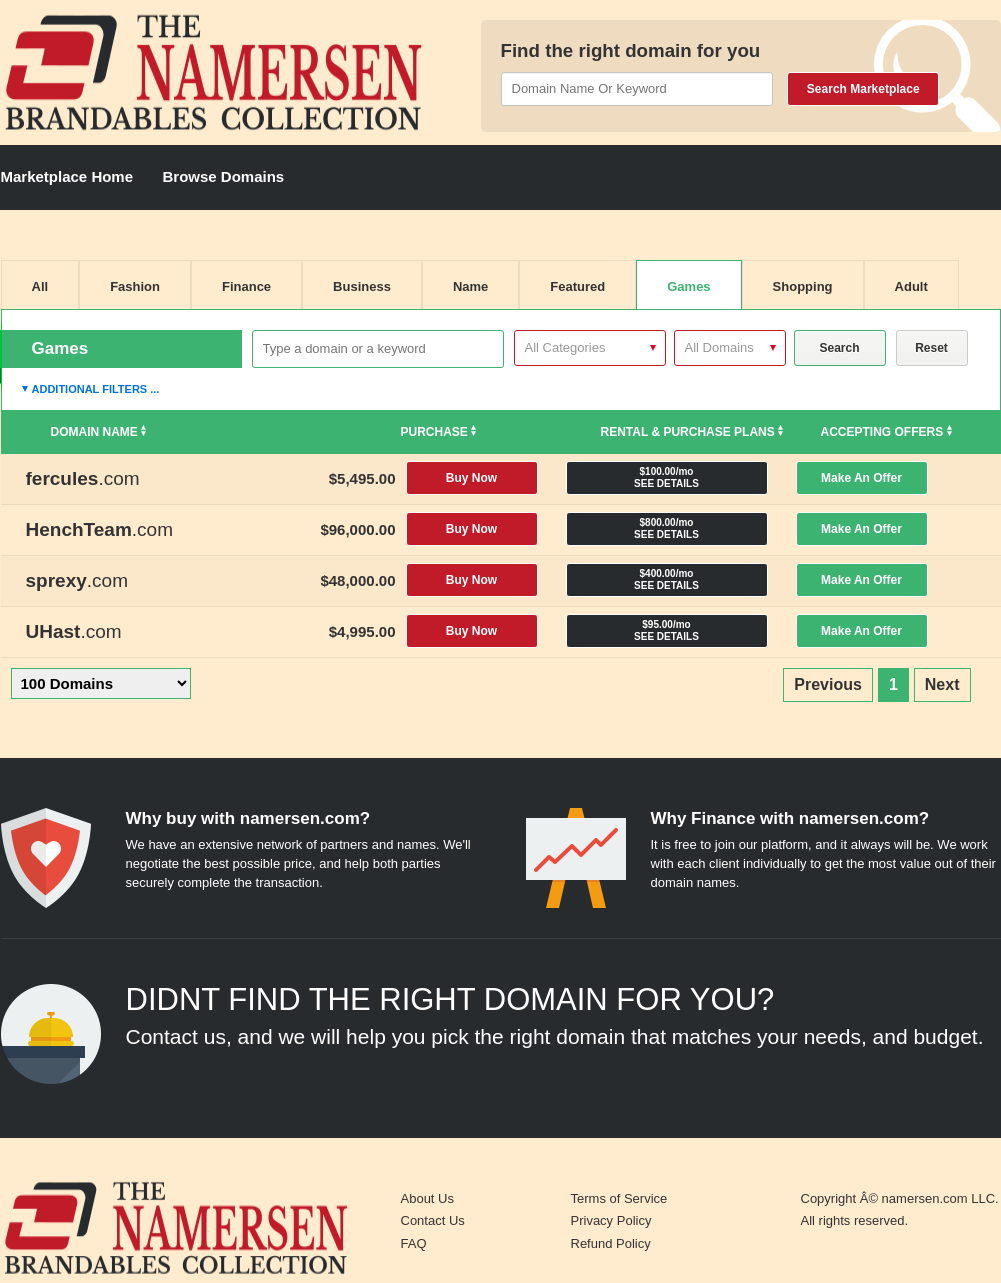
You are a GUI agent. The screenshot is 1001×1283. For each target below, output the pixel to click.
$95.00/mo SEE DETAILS (666, 630)
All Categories (565, 347)
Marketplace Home (67, 176)
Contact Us (433, 1220)
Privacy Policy (611, 1220)
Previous (828, 684)
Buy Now (471, 478)
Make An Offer (861, 478)
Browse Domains (224, 176)
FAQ (414, 1243)
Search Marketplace (863, 89)
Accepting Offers (886, 432)
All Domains (719, 347)
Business (362, 286)
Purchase (439, 432)
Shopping (803, 286)
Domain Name (99, 432)
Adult (911, 286)
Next (942, 684)
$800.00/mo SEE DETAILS (666, 528)
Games (688, 286)
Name (470, 286)
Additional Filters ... (96, 389)
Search (839, 348)
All (40, 286)
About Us (427, 1198)
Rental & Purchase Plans (692, 432)
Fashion (135, 286)
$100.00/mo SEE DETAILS (666, 477)
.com (83, 478)
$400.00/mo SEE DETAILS (666, 579)
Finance (246, 286)
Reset (931, 348)
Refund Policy (611, 1243)
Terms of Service (619, 1198)
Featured (577, 286)
